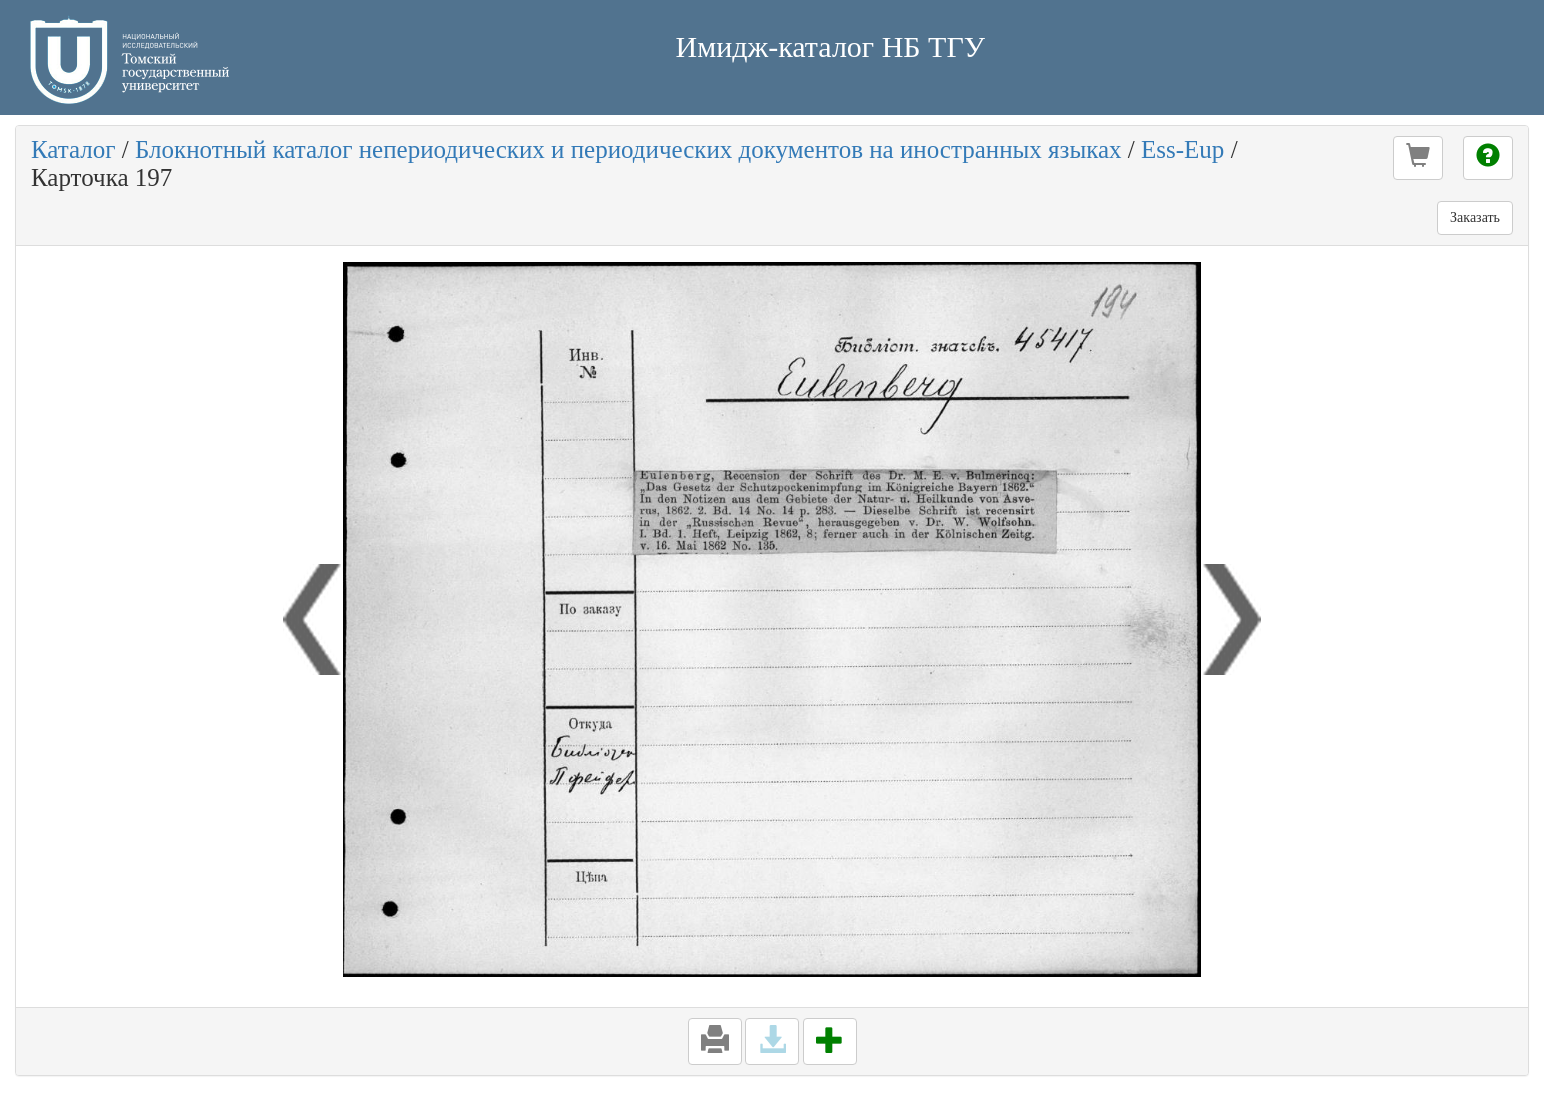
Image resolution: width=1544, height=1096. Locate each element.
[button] (1418, 158)
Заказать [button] (1475, 217)
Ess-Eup (1182, 149)
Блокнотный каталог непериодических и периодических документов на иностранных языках (628, 149)
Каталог (73, 149)
